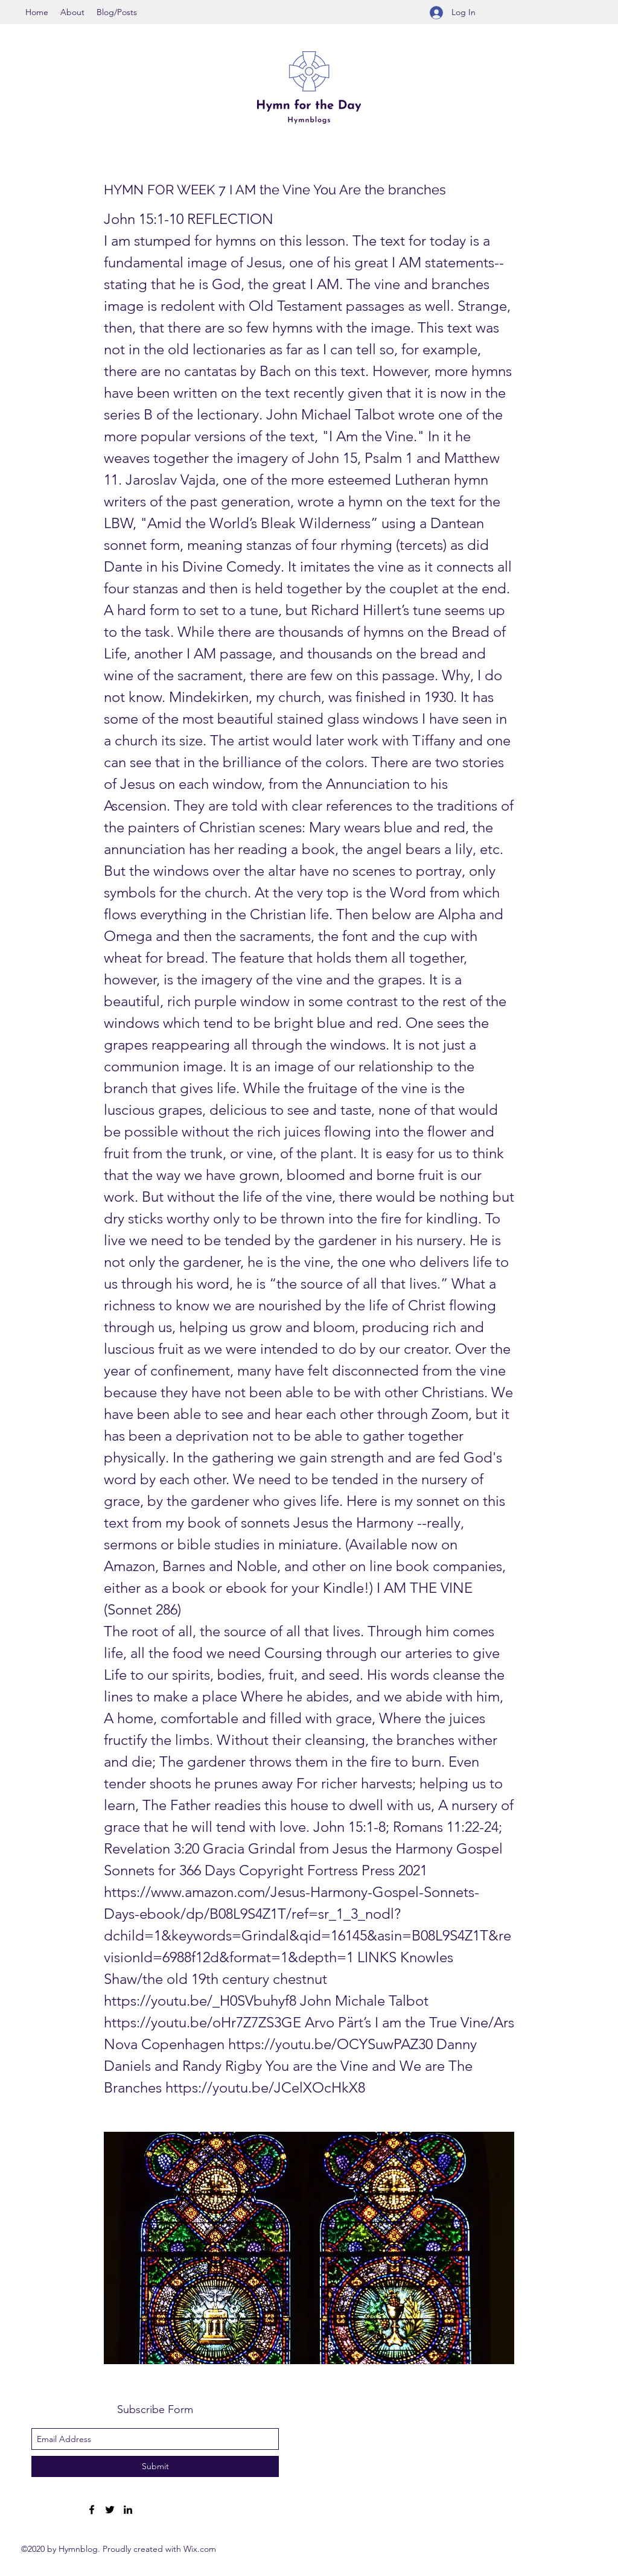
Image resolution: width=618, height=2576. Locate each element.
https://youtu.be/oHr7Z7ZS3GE (202, 2022)
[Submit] (155, 2466)
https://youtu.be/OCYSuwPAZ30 (330, 2044)
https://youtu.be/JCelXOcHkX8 (265, 2087)
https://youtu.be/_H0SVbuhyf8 (200, 2000)
